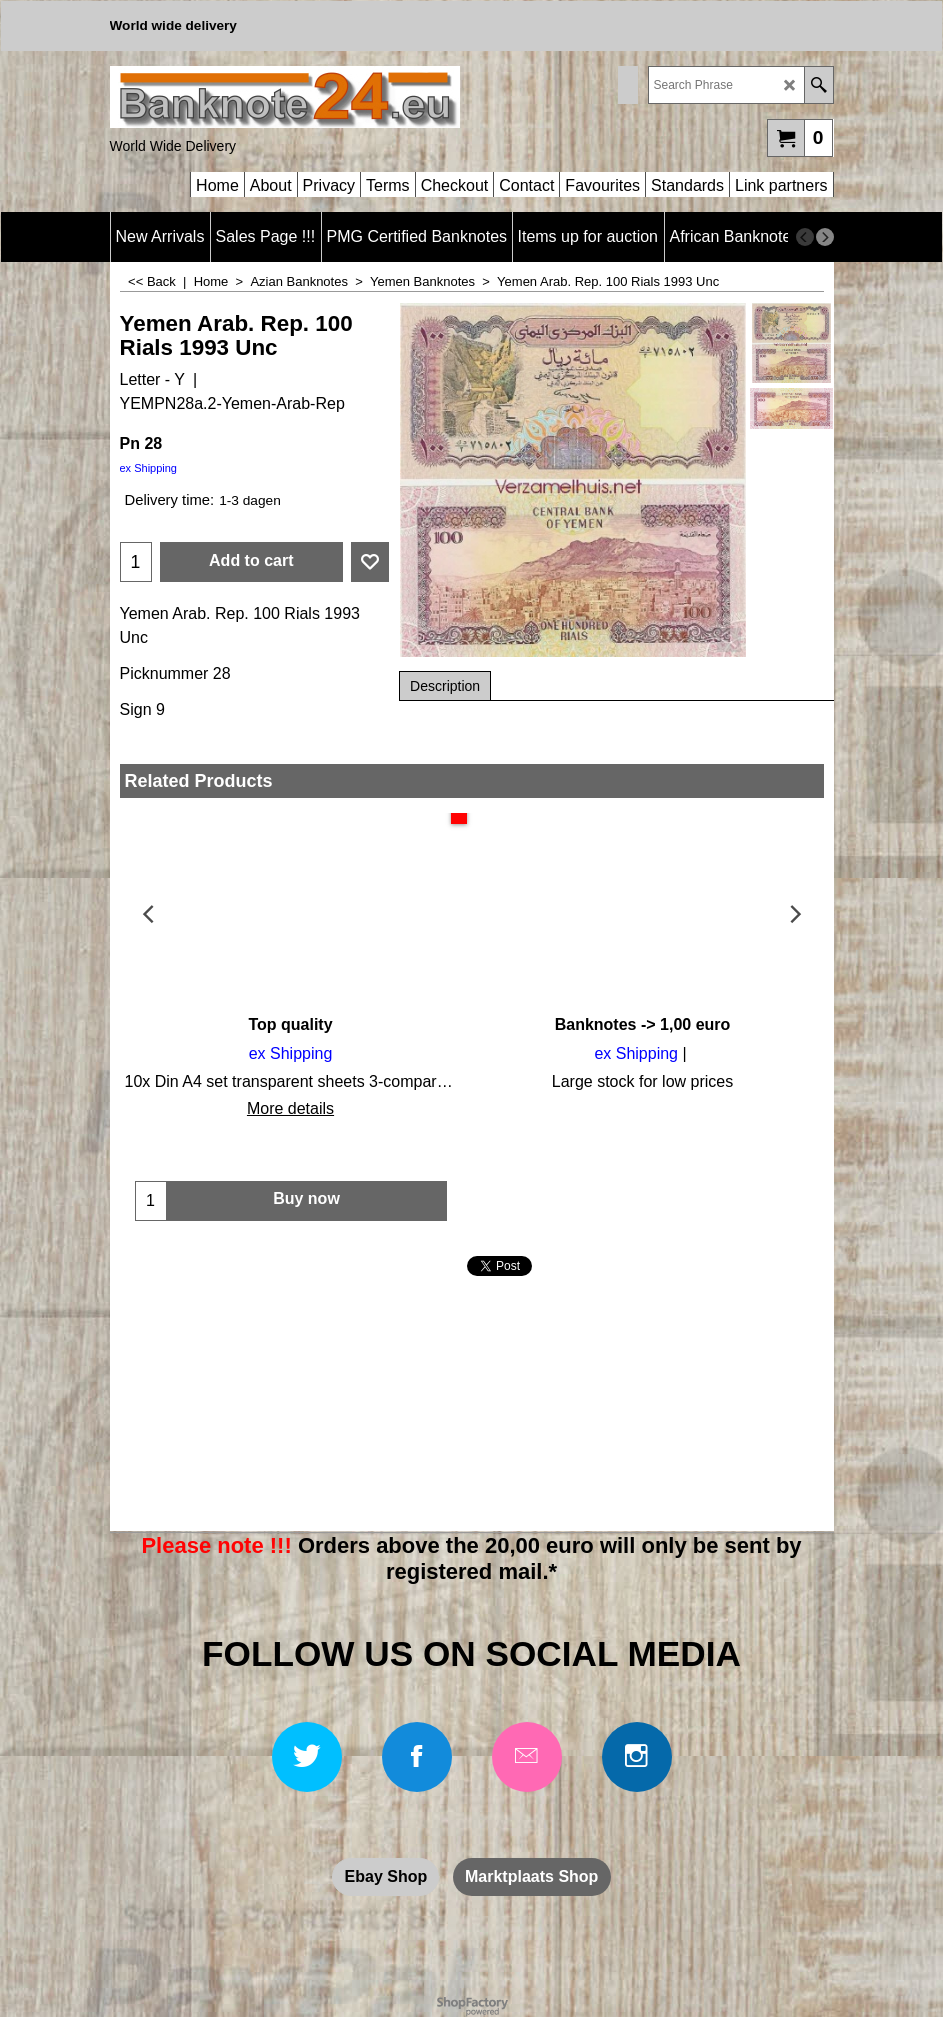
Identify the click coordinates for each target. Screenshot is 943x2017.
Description (445, 686)
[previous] (805, 237)
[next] (825, 237)
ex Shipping (149, 468)
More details (290, 1108)
